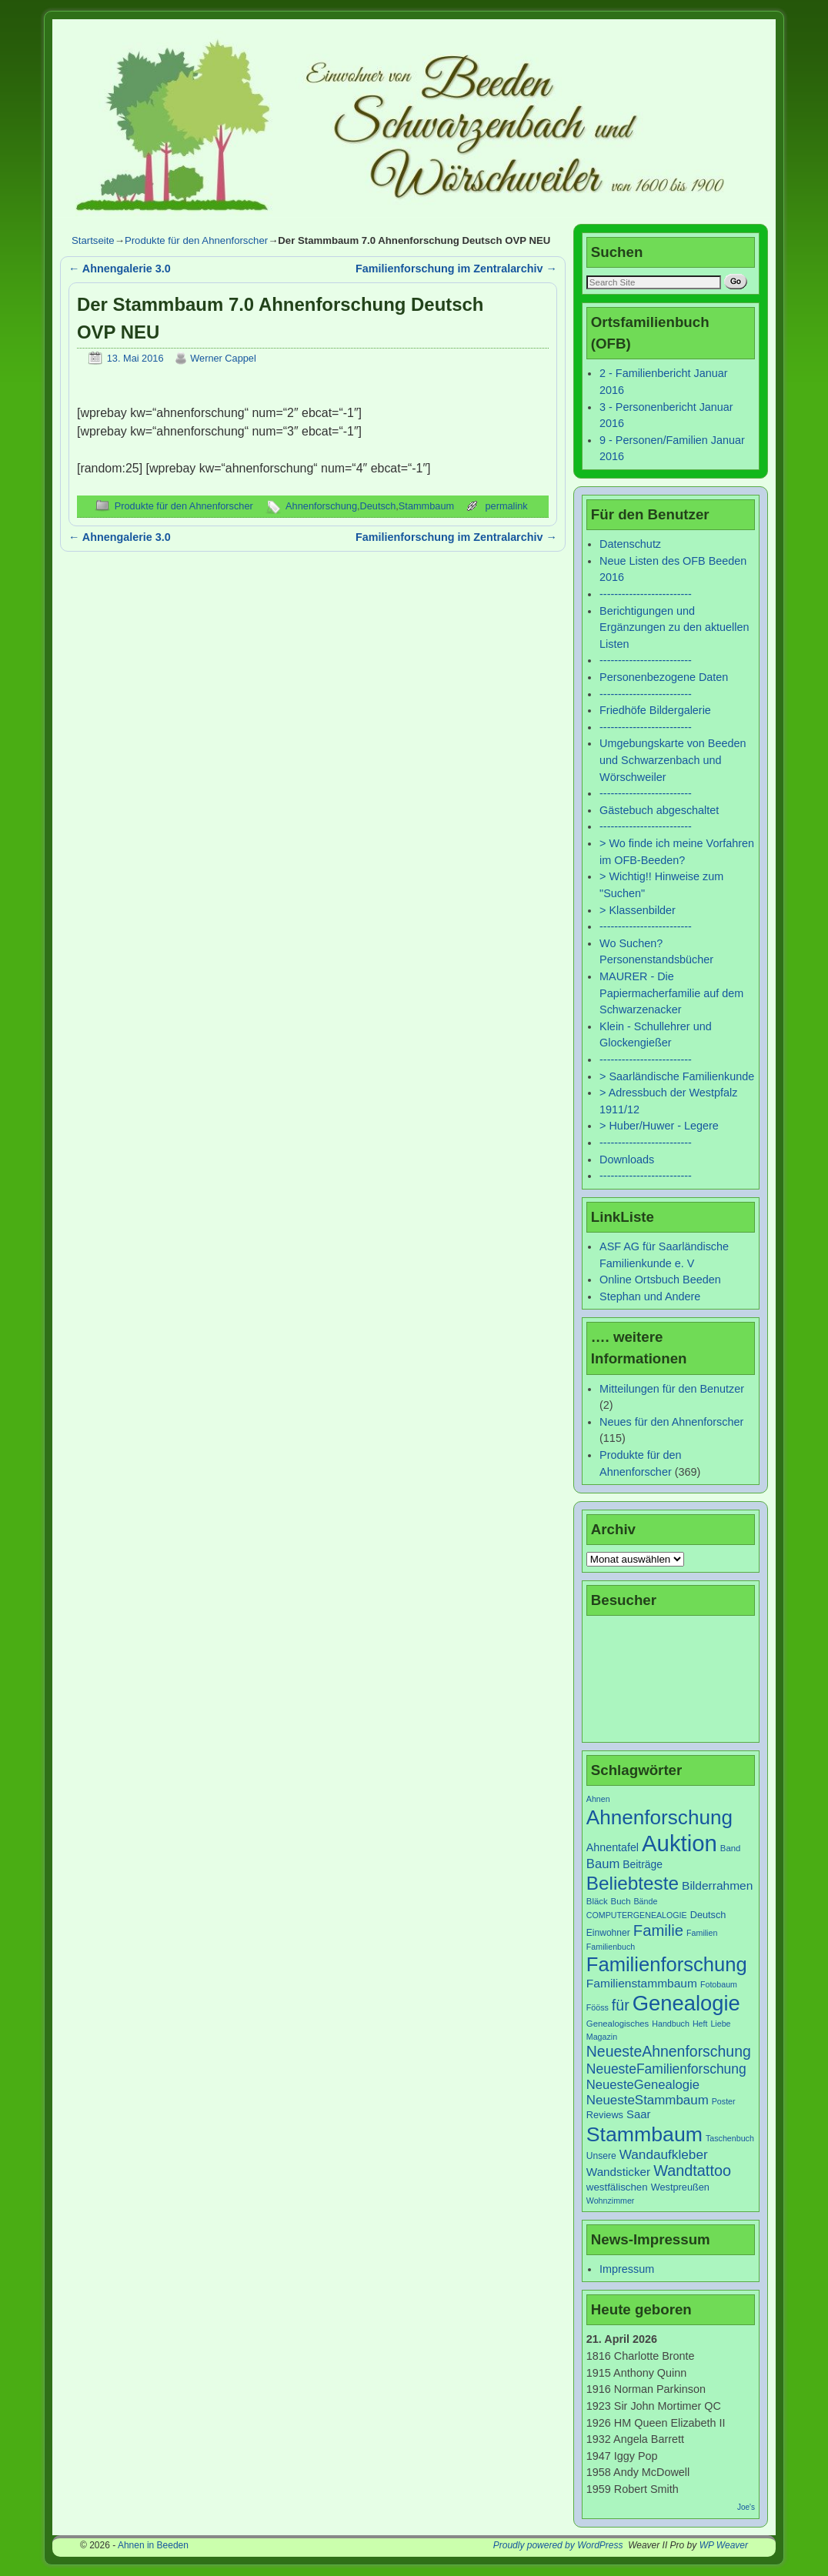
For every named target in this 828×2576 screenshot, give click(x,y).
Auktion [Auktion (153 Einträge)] (679, 1843)
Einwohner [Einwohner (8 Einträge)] (608, 1932)
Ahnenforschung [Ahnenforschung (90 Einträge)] (659, 1817)
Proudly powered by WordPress (558, 2545)
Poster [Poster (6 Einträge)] (724, 2101)
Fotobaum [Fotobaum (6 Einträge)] (718, 1984)
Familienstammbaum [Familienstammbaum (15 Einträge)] (641, 1983)
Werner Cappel (223, 358)
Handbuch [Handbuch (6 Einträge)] (670, 2023)
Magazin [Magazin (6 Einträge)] (601, 2036)
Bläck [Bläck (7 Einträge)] (597, 1901)
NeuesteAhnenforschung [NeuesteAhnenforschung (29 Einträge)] (668, 2051)
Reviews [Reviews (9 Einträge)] (604, 2115)
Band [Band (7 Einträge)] (730, 1848)
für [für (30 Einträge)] (620, 2005)
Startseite (93, 240)
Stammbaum (426, 506)
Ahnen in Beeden (153, 2545)
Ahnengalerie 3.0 (119, 268)
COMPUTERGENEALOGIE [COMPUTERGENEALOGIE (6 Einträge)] (636, 1915)
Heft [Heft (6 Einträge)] (700, 2023)
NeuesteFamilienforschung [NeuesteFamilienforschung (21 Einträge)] (666, 2069)
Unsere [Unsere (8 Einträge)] (601, 2156)
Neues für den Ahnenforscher (671, 1422)
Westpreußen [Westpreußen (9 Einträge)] (680, 2187)
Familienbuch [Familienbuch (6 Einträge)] (610, 1946)
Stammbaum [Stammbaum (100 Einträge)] (644, 2134)
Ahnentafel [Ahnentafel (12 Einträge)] (612, 1847)
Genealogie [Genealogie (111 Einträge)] (686, 2003)
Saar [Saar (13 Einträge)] (638, 2114)
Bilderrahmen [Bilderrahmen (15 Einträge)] (717, 1885)
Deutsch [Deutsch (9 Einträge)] (708, 1914)
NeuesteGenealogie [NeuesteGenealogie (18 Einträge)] (642, 2084)
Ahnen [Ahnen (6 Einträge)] (598, 1799)
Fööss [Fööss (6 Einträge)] (597, 2007)
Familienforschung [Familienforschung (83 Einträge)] (666, 1964)
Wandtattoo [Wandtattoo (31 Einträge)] (692, 2170)
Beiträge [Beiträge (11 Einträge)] (643, 1864)
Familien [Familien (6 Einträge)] (701, 1932)
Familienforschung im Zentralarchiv (456, 268)
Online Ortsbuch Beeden (660, 1279)
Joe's (746, 2507)
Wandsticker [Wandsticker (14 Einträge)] (618, 2171)
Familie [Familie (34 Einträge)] (658, 1930)
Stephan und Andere (649, 1296)
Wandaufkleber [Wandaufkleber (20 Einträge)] (663, 2154)
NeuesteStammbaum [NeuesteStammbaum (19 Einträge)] (647, 2100)
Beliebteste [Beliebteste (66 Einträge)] (632, 1883)
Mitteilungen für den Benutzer (671, 1389)
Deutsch (378, 506)
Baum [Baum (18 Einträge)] (602, 1864)
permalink (506, 506)
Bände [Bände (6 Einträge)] (646, 1901)
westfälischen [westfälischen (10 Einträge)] (617, 2187)
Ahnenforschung (321, 506)
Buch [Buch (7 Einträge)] (621, 1901)
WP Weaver (723, 2545)
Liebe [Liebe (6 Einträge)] (720, 2023)
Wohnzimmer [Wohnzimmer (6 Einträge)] (610, 2200)
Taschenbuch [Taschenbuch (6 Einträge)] (730, 2138)
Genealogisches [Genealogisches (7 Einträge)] (617, 2023)
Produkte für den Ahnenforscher (196, 240)
